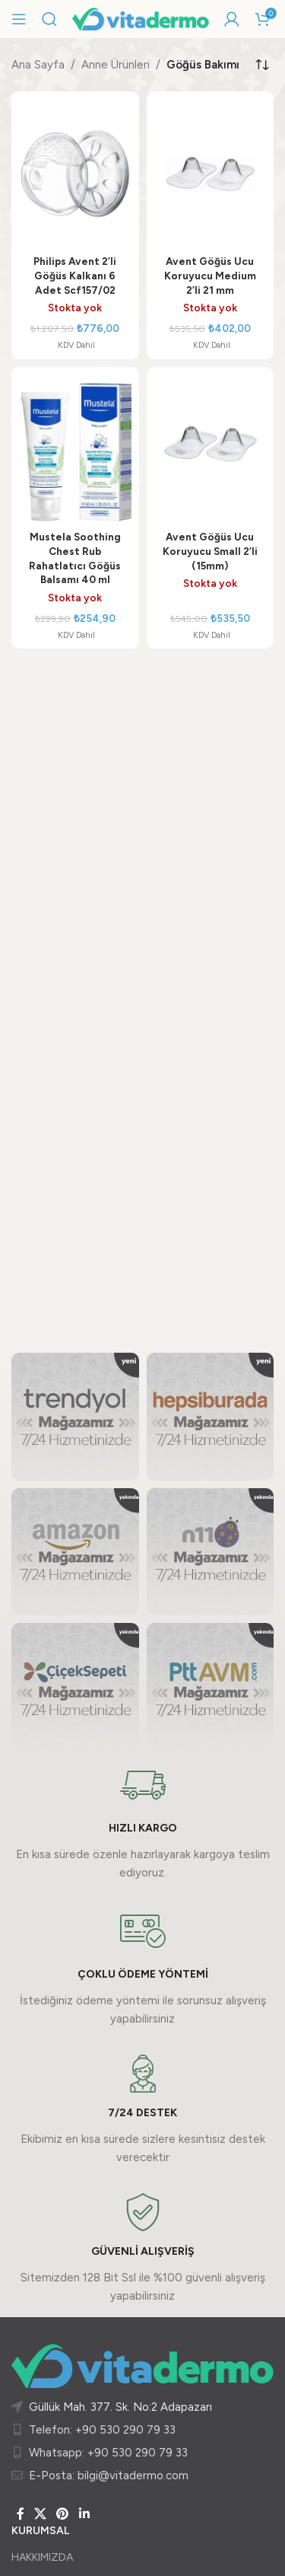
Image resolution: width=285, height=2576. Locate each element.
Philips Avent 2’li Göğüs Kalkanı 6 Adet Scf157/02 (74, 275)
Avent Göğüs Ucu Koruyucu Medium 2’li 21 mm (210, 275)
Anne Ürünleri (115, 65)
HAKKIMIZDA (42, 2557)
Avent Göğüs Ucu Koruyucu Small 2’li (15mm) (210, 551)
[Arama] (49, 19)
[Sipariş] (262, 64)
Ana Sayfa (38, 65)
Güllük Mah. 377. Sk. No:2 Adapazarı (120, 2407)
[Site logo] (140, 18)
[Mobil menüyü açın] (19, 19)
